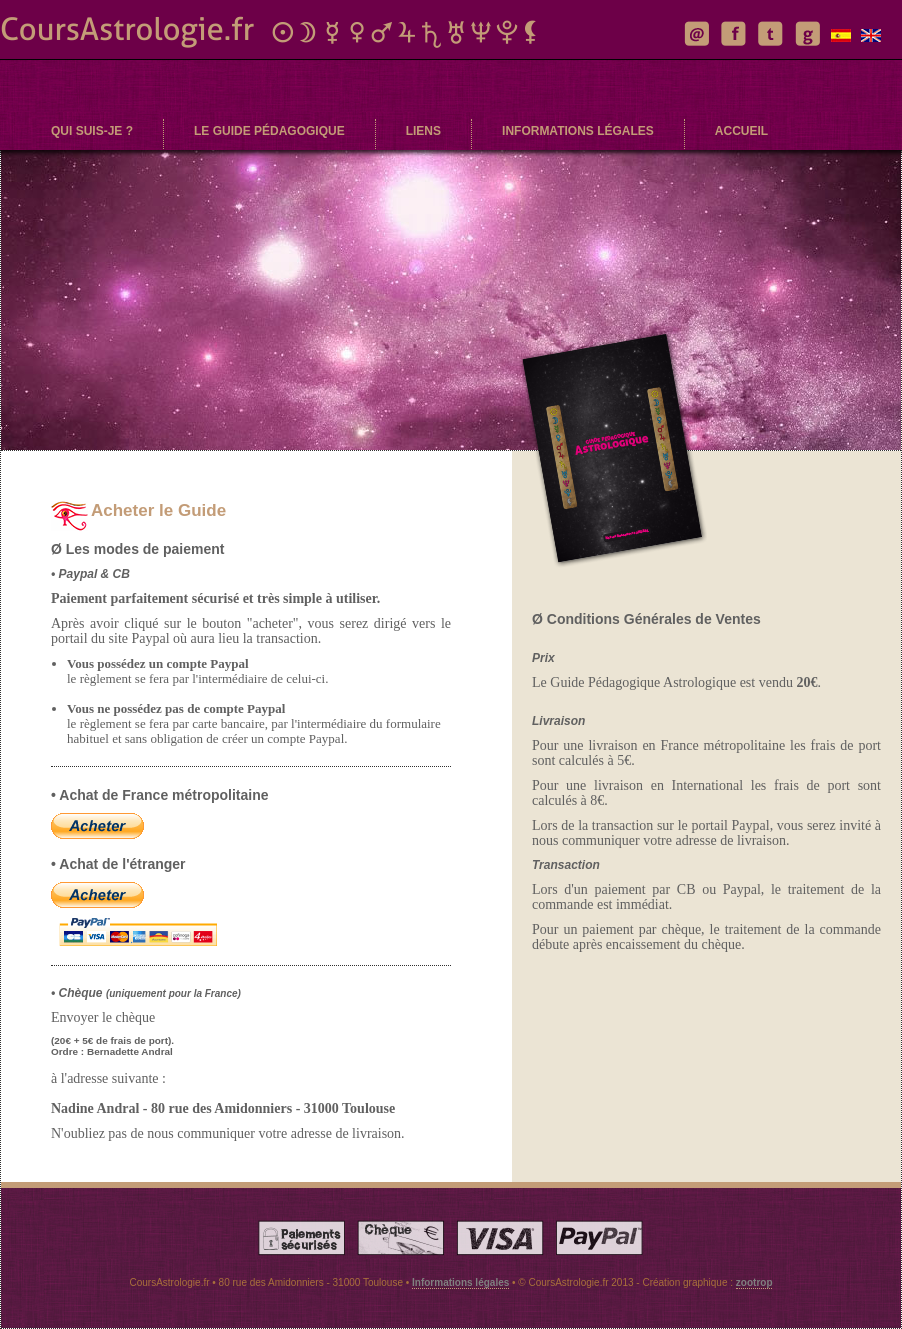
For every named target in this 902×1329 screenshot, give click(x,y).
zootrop (754, 1282)
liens (423, 131)
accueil (741, 131)
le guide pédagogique (269, 131)
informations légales (578, 131)
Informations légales (460, 1282)
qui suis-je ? (92, 131)
